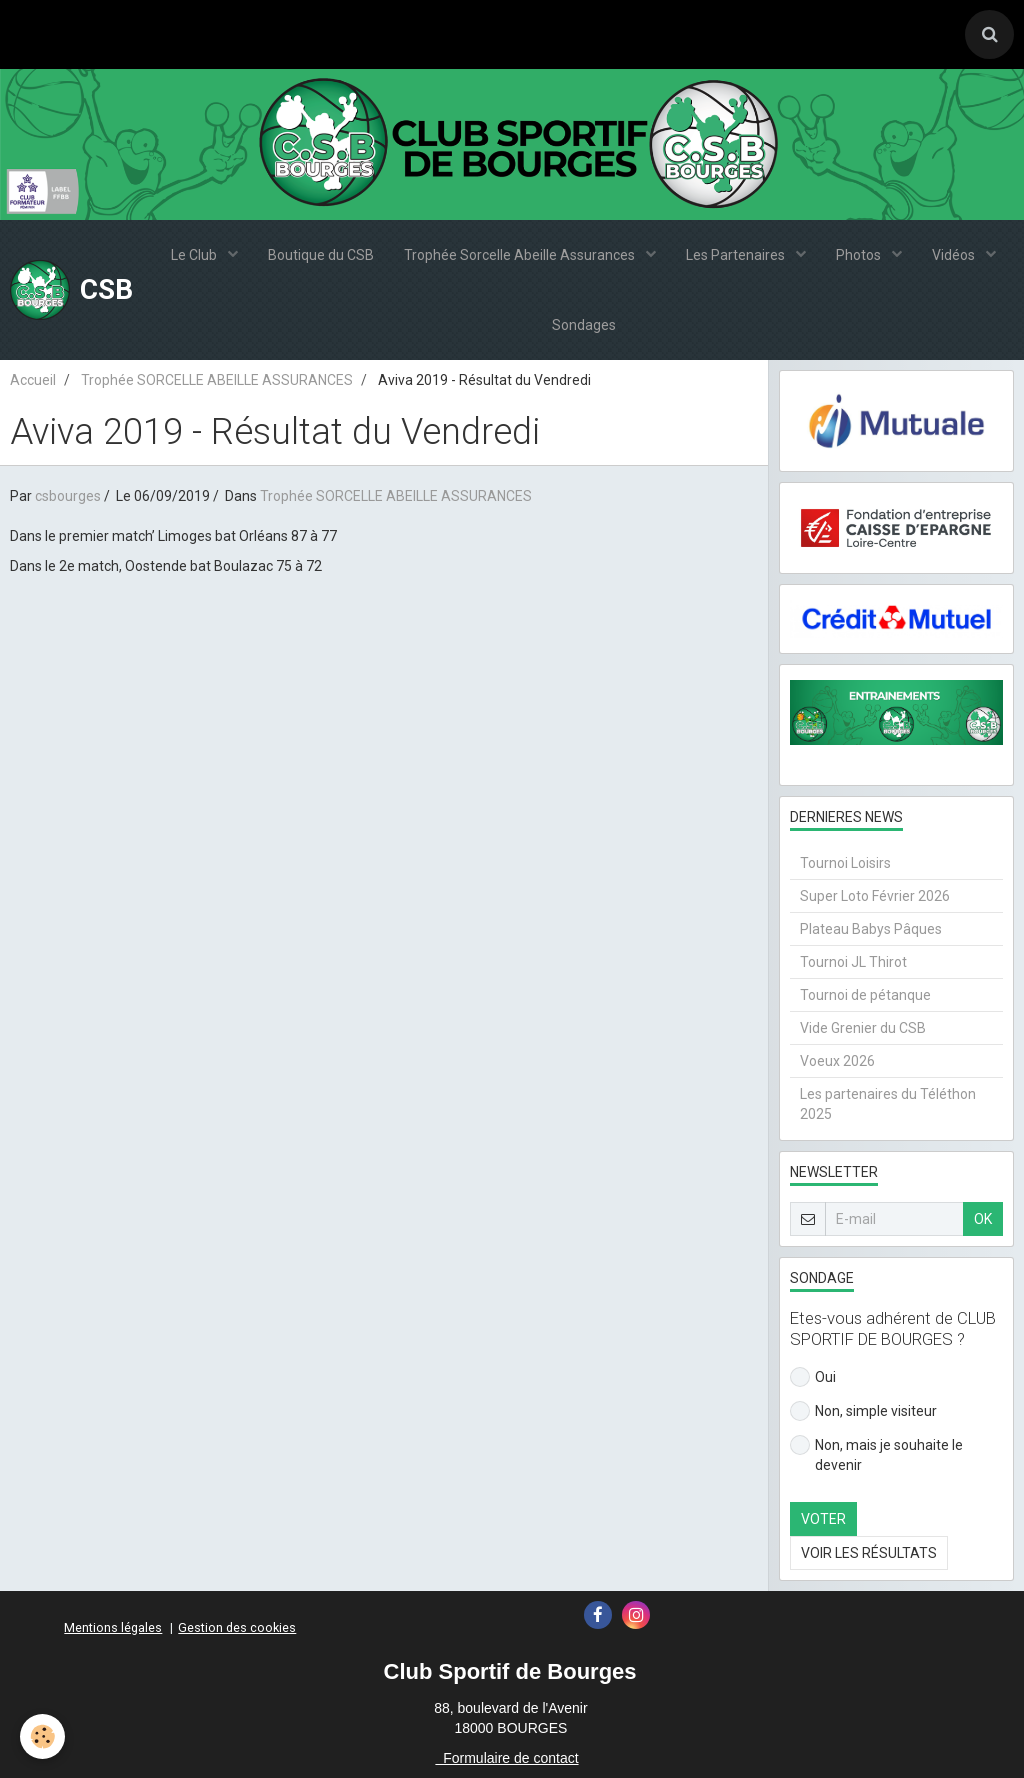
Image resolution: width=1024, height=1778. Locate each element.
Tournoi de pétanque (865, 995)
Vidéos (955, 255)
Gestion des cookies (237, 1627)
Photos (860, 255)
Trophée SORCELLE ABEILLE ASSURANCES (217, 380)
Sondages (584, 325)
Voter (823, 1519)
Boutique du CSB (321, 255)
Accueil (33, 380)
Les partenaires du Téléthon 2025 (888, 1104)
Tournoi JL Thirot (853, 962)
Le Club (195, 255)
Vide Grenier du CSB (863, 1028)
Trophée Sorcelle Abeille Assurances (521, 255)
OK (983, 1219)
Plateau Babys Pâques (871, 929)
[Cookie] (42, 1736)
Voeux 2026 (837, 1061)
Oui (813, 1377)
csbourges (68, 496)
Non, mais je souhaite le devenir (876, 1454)
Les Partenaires (737, 255)
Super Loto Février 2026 (875, 896)
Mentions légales (113, 1627)
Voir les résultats (869, 1553)
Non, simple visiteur (863, 1411)
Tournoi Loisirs (845, 863)
